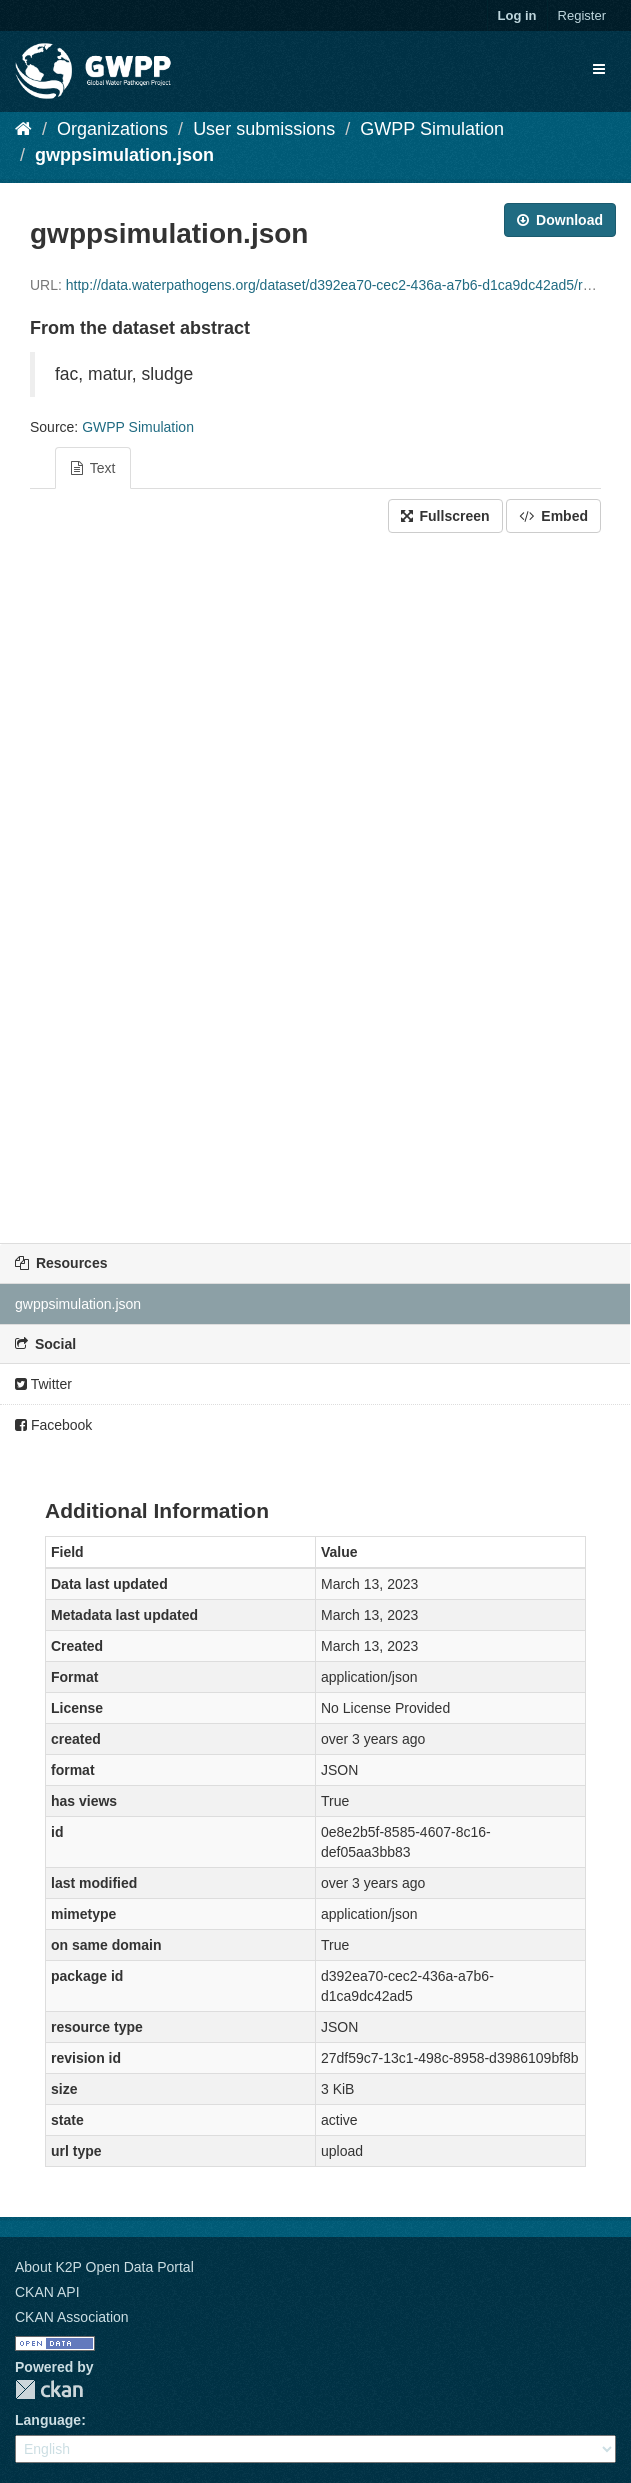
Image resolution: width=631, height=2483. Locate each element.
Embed (553, 516)
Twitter (43, 1384)
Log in (517, 15)
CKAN (49, 2389)
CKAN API (47, 2292)
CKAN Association (72, 2317)
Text (93, 468)
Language (48, 2420)
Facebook (53, 1425)
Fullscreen (445, 516)
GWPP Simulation (432, 129)
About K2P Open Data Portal (104, 2267)
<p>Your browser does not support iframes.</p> (315, 883)
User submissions (264, 129)
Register (582, 15)
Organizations (112, 129)
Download (560, 220)
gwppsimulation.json (124, 155)
